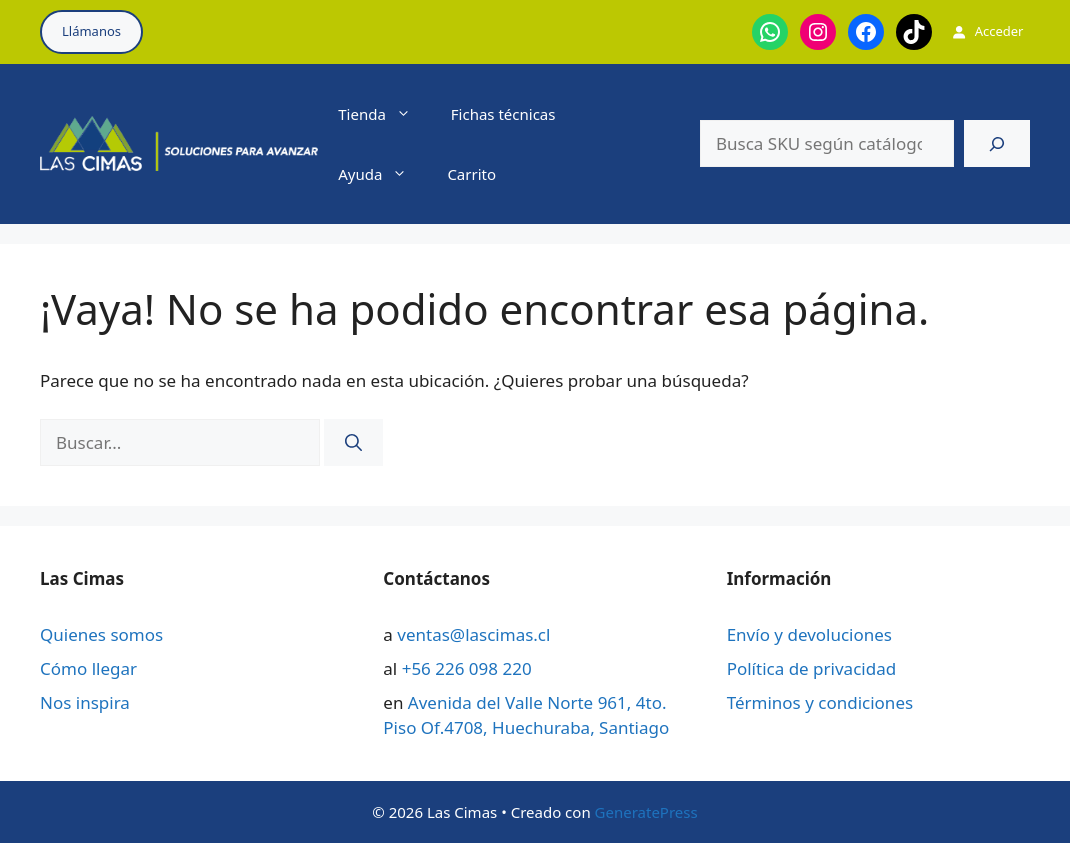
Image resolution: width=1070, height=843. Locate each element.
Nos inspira (85, 702)
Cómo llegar (88, 668)
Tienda (384, 114)
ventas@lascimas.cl (473, 634)
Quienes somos (101, 634)
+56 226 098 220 (467, 668)
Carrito (471, 174)
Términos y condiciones (820, 702)
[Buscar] (997, 144)
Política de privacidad (811, 668)
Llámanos (91, 31)
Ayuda (382, 174)
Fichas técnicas (503, 114)
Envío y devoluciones (809, 634)
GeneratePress (646, 812)
